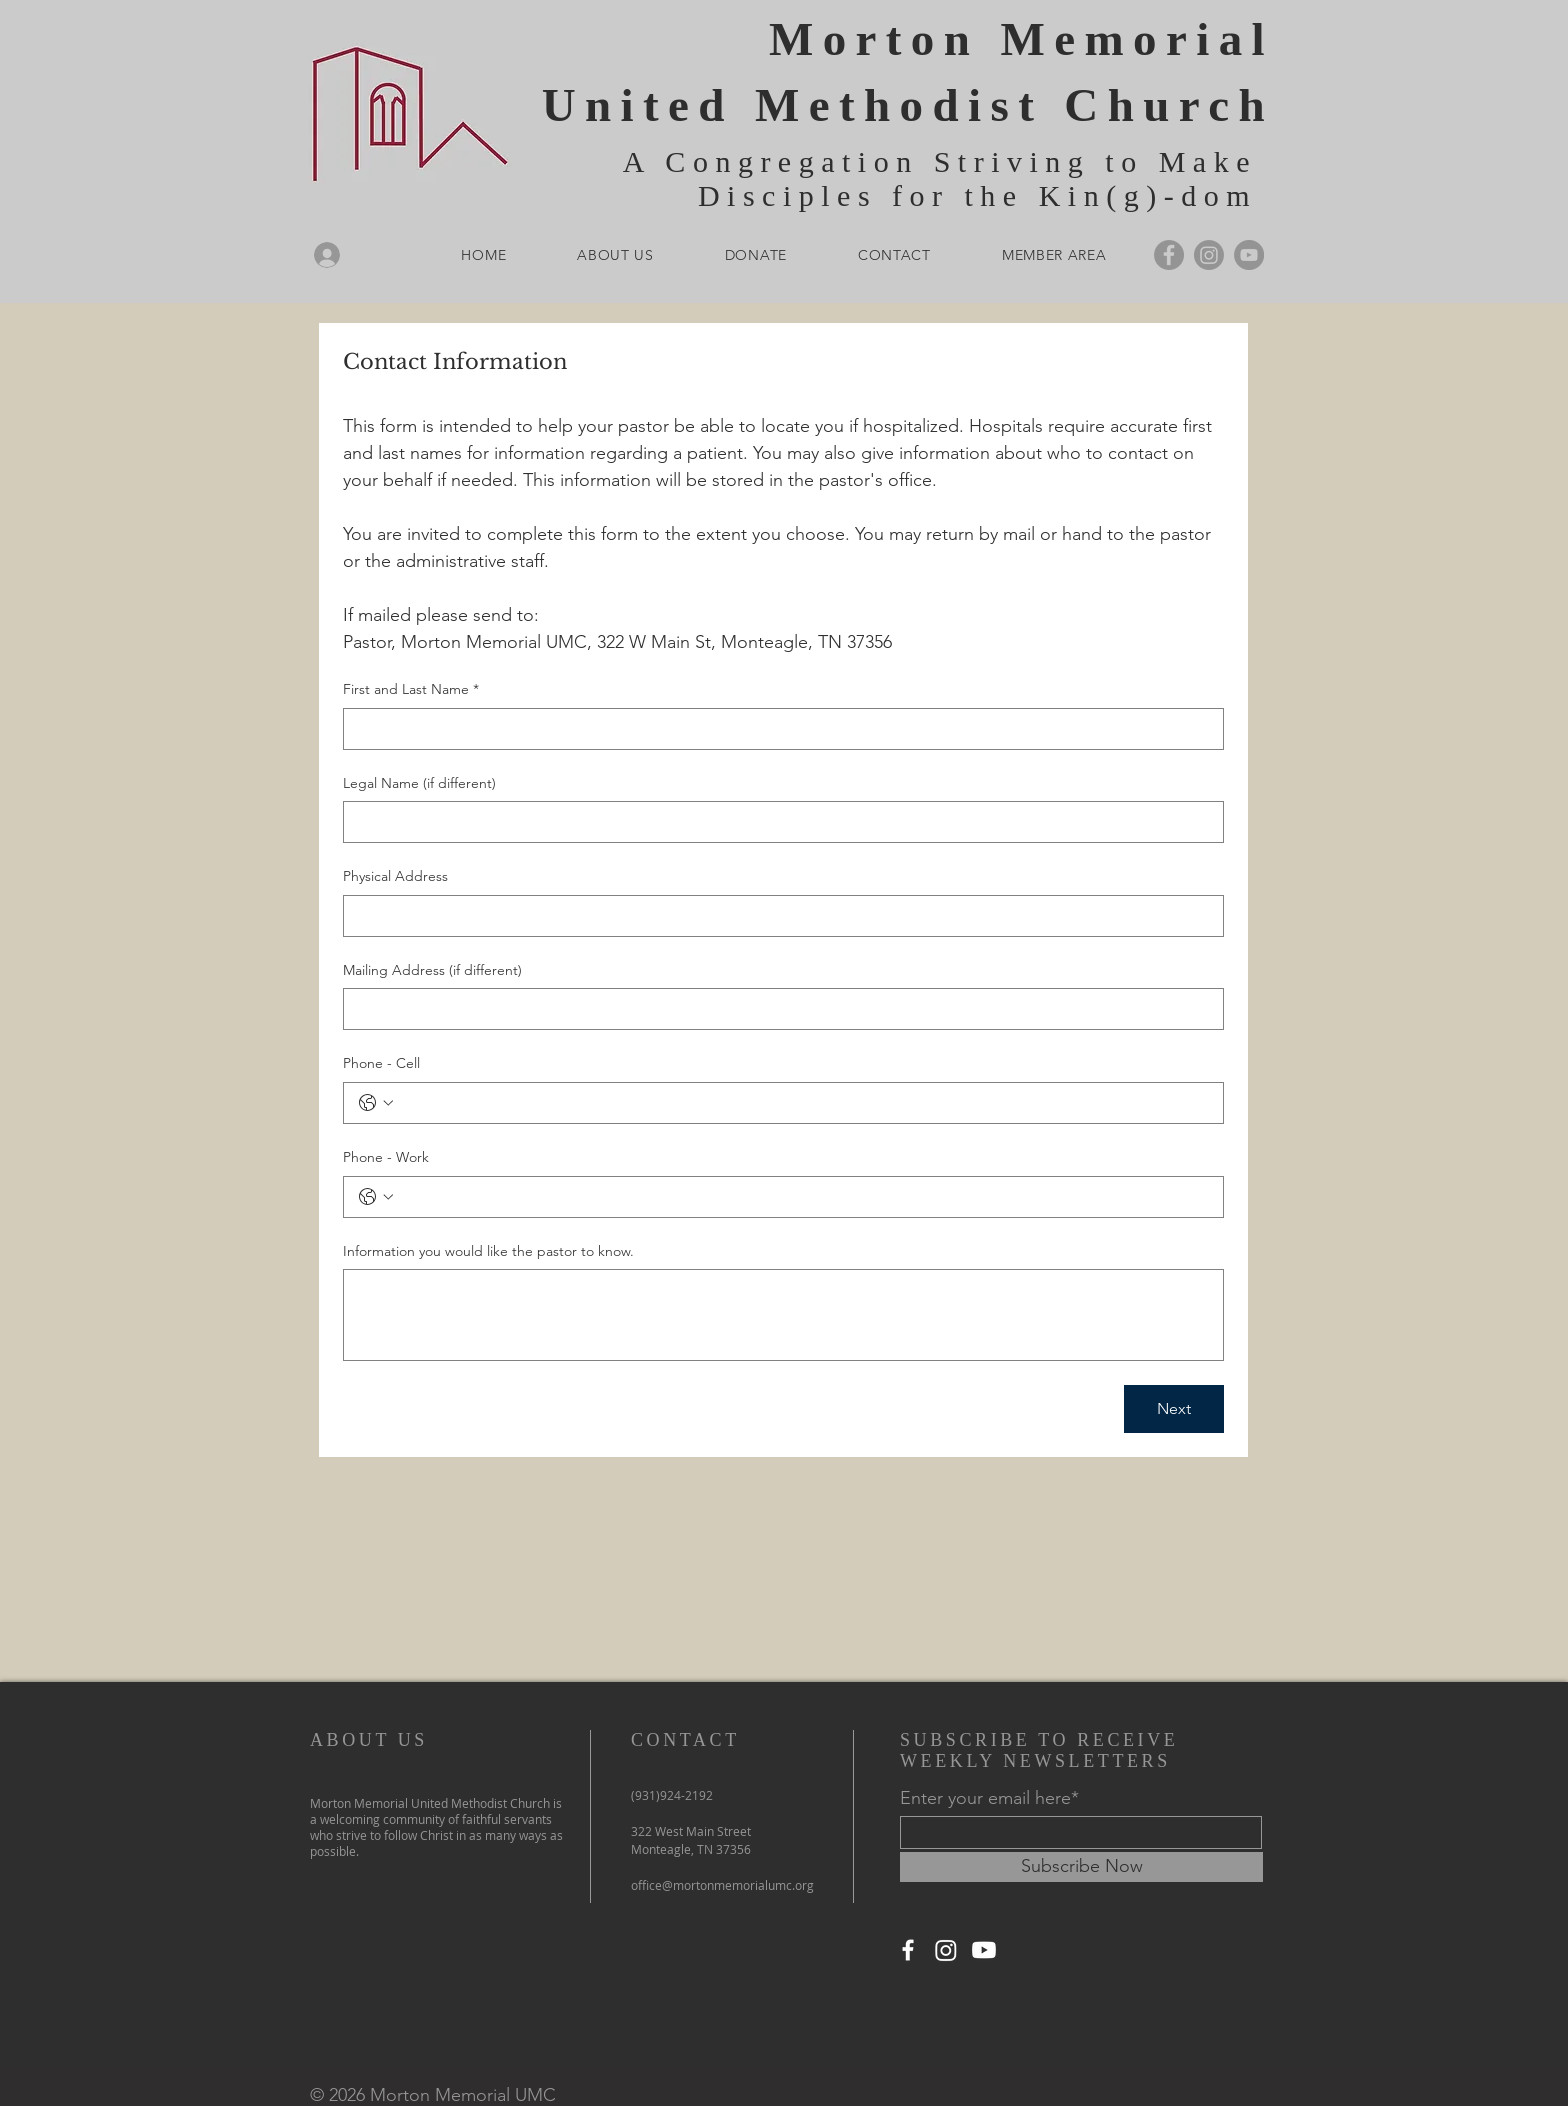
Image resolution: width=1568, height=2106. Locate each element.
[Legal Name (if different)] (777, 822)
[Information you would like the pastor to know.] (783, 1315)
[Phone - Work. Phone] (803, 1197)
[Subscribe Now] (1081, 1867)
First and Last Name (411, 690)
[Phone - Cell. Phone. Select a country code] (376, 1103)
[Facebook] (1169, 255)
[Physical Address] (777, 916)
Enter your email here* (989, 1798)
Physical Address (395, 876)
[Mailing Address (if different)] (777, 1009)
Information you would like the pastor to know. (488, 1251)
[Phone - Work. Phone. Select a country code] (376, 1197)
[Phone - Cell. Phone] (803, 1103)
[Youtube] (984, 1950)
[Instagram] (1209, 255)
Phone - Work (386, 1157)
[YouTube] (1249, 255)
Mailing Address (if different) (432, 970)
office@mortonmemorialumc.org (722, 1885)
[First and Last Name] (777, 729)
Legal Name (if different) (419, 783)
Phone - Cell (381, 1063)
